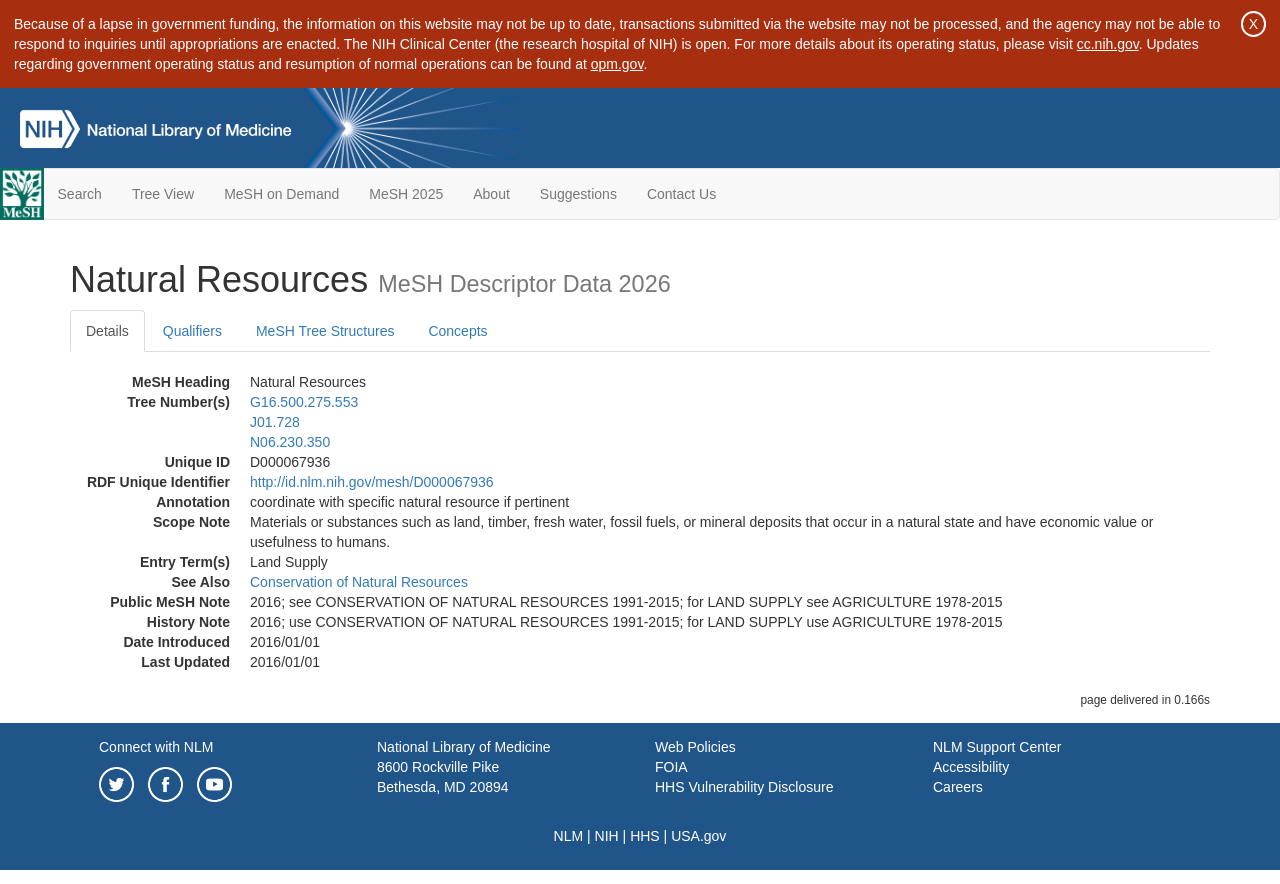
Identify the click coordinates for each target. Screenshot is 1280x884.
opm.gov (617, 64)
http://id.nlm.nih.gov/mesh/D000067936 (372, 482)
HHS (645, 836)
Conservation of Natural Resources (359, 582)
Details (107, 331)
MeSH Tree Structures (325, 331)
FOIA (671, 767)
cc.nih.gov (1108, 44)
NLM (569, 836)
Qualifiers (192, 331)
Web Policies (695, 747)
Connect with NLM (156, 747)
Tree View (163, 194)
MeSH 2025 (406, 194)
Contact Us (681, 194)
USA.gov (698, 836)
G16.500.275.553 (304, 402)
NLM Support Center (997, 747)
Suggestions (578, 194)
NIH (607, 836)
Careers (958, 787)
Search (80, 194)
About (491, 194)
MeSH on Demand (281, 194)
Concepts (457, 331)
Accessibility (971, 767)
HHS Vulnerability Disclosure (744, 787)
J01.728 (275, 422)
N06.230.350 (290, 442)
